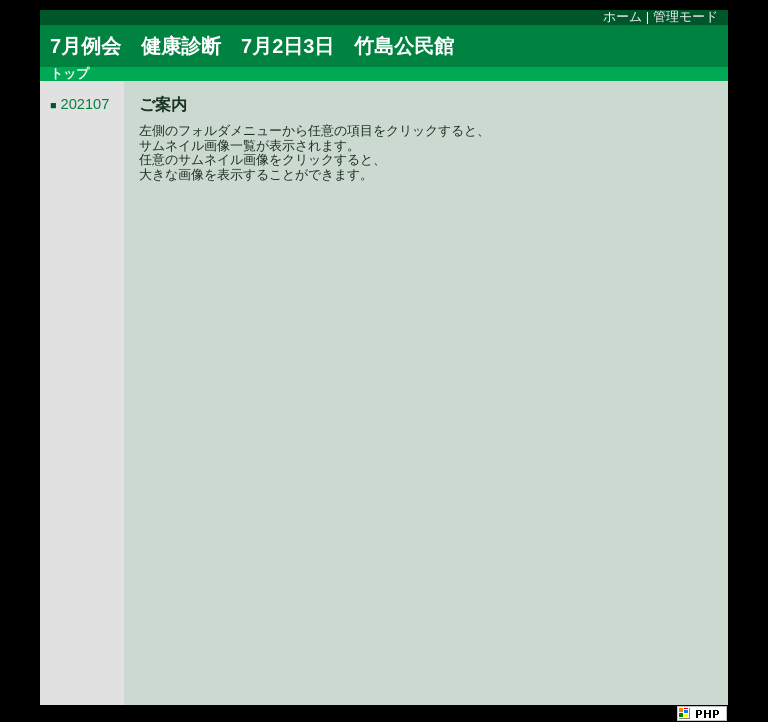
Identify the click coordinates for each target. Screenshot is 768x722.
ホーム (622, 16)
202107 (85, 104)
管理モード (685, 16)
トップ (69, 73)
